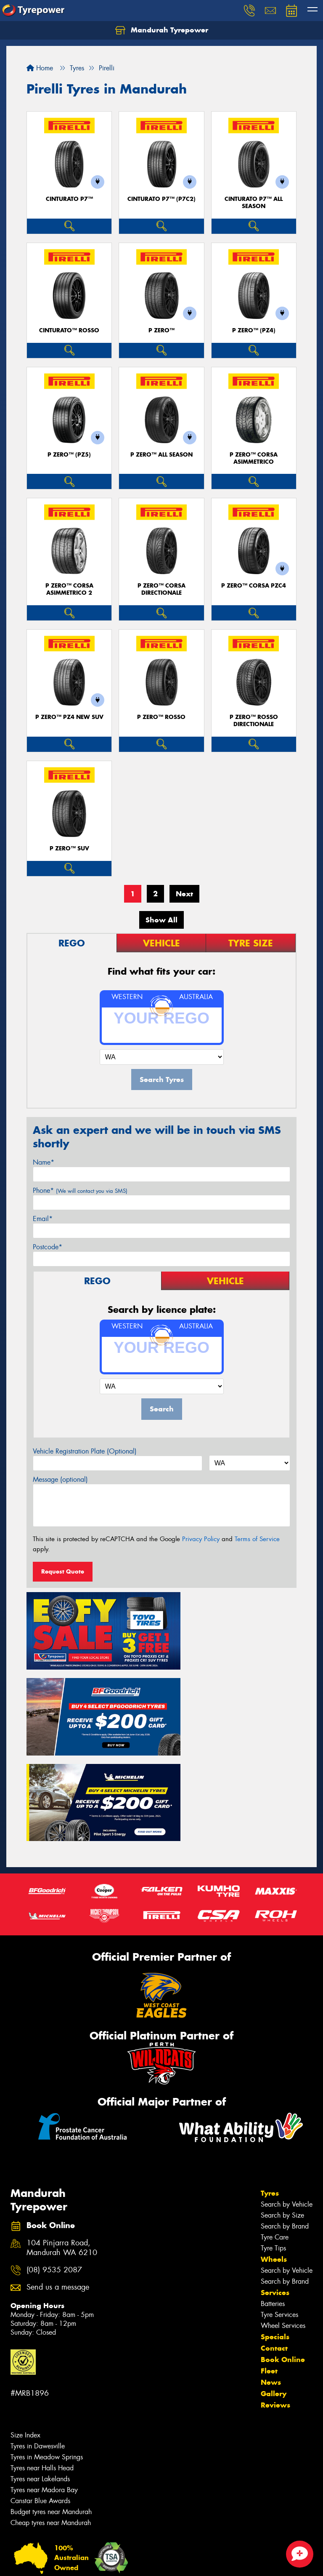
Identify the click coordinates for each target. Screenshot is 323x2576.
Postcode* (47, 1247)
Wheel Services (283, 2217)
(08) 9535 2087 (54, 2162)
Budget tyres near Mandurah (51, 2403)
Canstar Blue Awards (40, 2392)
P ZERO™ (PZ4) (253, 330)
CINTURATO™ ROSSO (69, 330)
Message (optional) (60, 1479)
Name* (43, 1162)
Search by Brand (285, 2118)
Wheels (274, 2151)
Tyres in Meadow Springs (47, 2348)
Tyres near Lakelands (40, 2370)
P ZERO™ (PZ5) (69, 454)
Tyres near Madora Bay (44, 2381)
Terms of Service (257, 1539)
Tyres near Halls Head (42, 2359)
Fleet (269, 2262)
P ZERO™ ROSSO (161, 717)
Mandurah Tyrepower (161, 30)
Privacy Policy (201, 1539)
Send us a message (57, 2179)
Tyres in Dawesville (38, 2337)
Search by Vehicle (286, 2096)
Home (39, 68)
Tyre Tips (273, 2139)
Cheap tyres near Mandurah (51, 2414)
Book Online (283, 2251)
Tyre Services (279, 2206)
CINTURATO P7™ (69, 199)
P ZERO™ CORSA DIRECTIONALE (161, 589)
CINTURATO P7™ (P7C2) (161, 199)
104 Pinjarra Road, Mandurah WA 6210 (61, 2139)
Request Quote (62, 1571)
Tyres (270, 2085)
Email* (43, 1218)
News (271, 2274)
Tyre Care (275, 2128)
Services (275, 2184)
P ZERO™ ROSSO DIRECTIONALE (254, 720)
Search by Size (282, 2107)
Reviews (275, 2296)
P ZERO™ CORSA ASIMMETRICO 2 (69, 589)
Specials (275, 2228)
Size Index (25, 2326)
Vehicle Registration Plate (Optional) (85, 1451)
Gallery (273, 2285)
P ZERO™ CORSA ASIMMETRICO (254, 458)
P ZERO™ (161, 330)
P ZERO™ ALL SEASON (161, 454)
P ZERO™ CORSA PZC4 (253, 585)
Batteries (273, 2195)
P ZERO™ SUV (69, 848)
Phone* (80, 1190)
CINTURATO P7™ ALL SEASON (254, 202)
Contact (274, 2240)
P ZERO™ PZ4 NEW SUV (69, 717)
